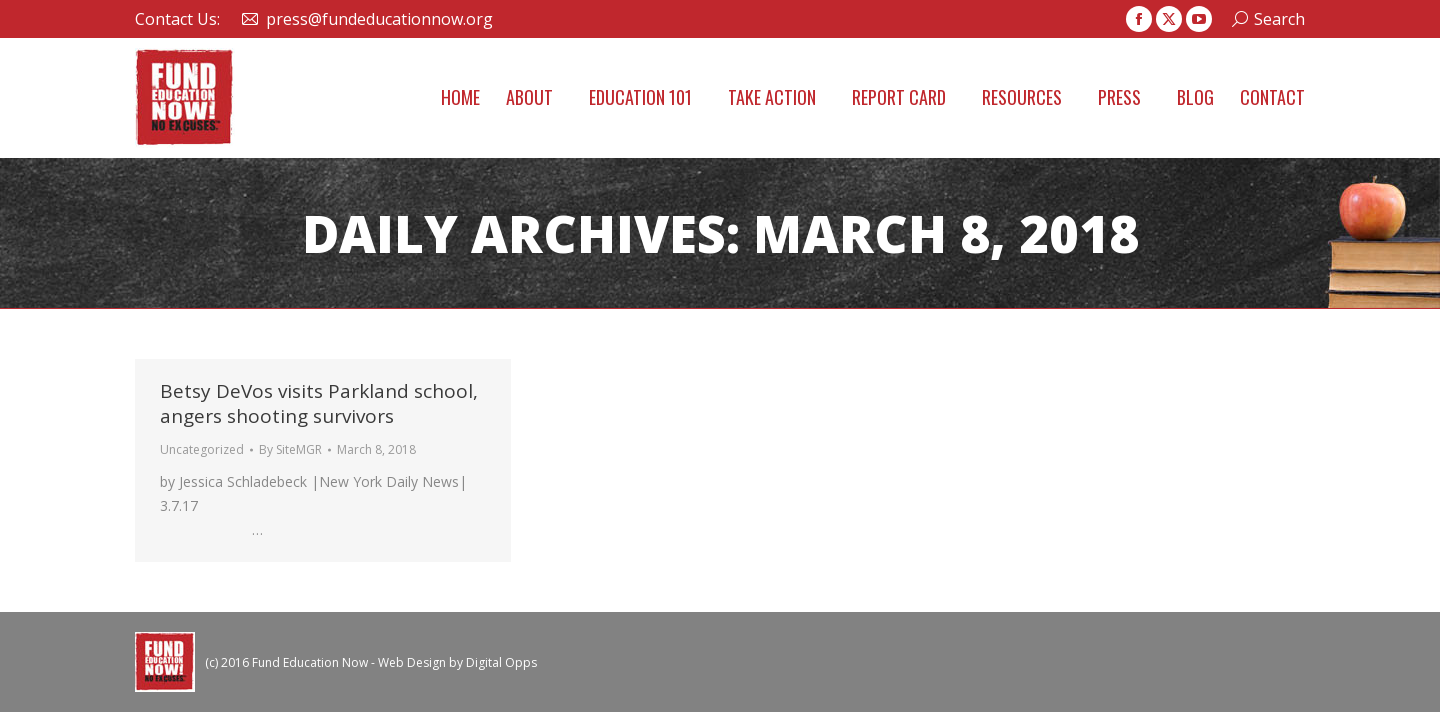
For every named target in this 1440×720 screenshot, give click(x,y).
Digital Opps (501, 662)
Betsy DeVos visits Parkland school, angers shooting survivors (319, 403)
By (290, 449)
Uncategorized (202, 449)
